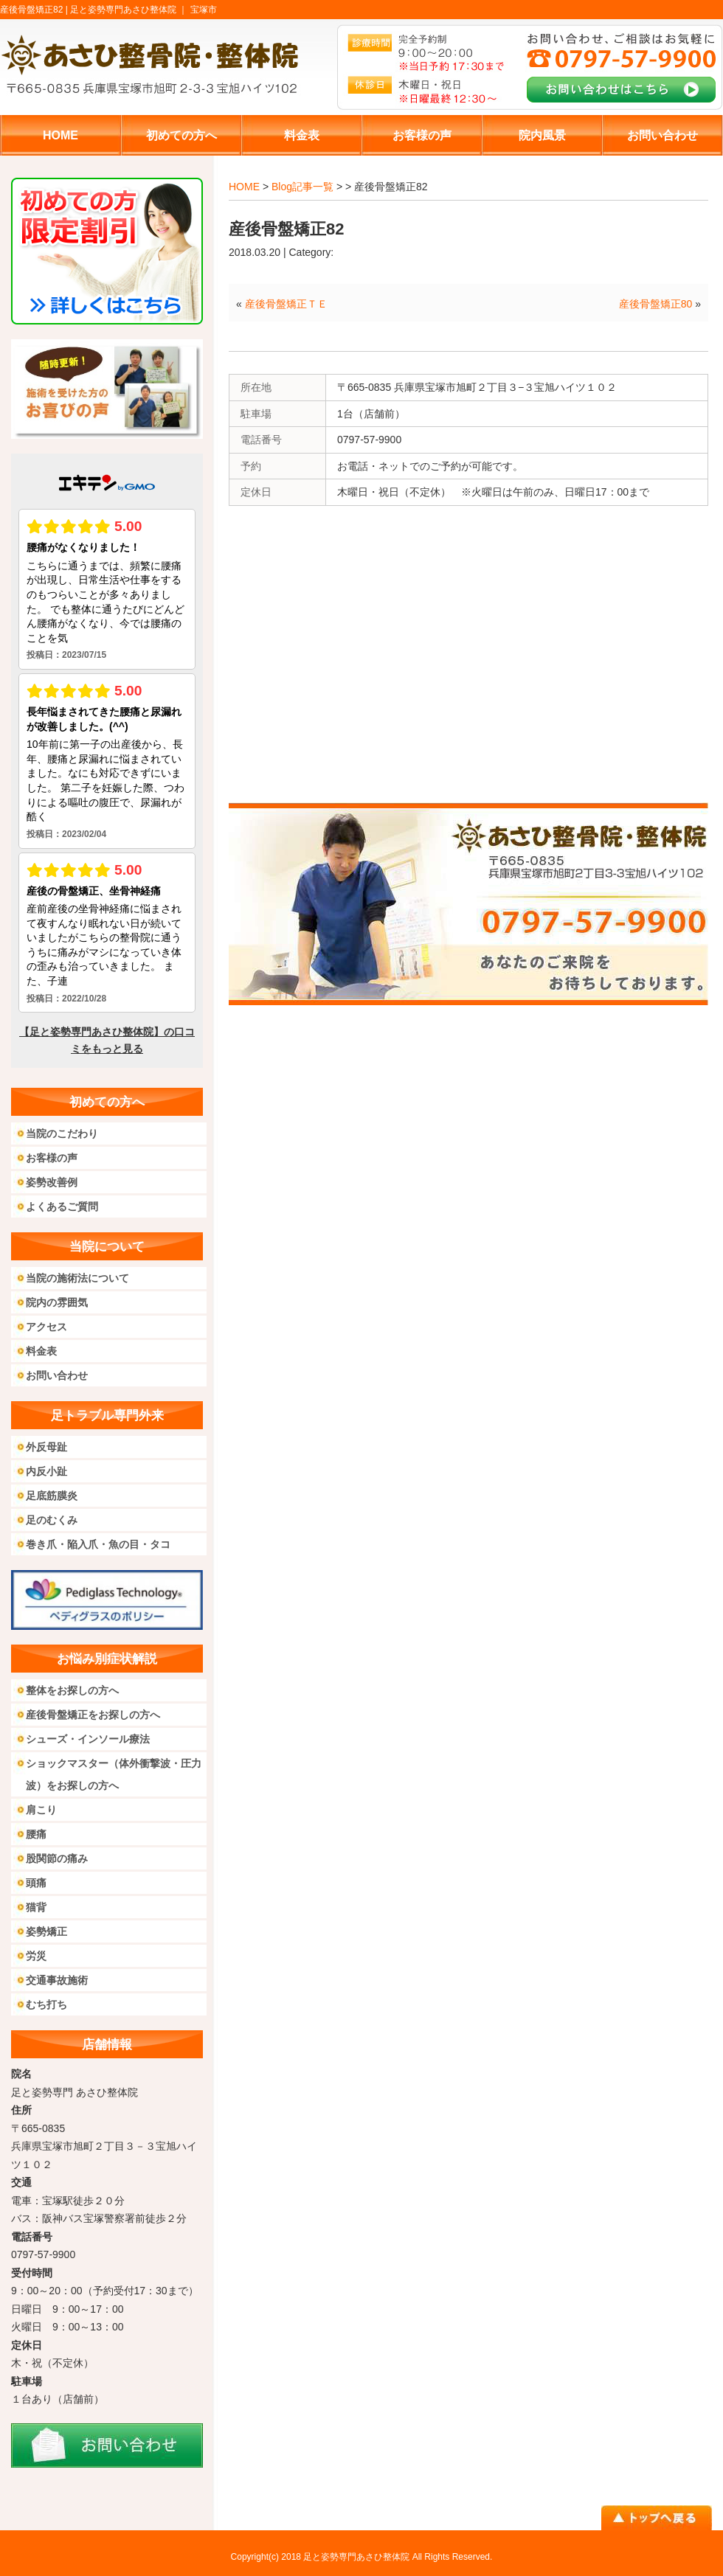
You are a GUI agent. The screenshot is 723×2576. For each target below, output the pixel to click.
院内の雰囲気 (57, 1302)
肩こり (41, 1810)
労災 (36, 1956)
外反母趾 (46, 1447)
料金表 (41, 1351)
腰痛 (36, 1834)
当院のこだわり (62, 1133)
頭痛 (36, 1883)
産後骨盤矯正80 (656, 304)
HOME (244, 186)
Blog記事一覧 (302, 186)
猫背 (36, 1907)
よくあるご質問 (62, 1206)
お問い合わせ (57, 1375)
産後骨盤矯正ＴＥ (286, 304)
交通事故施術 (57, 1980)
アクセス (46, 1327)
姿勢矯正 (46, 1931)
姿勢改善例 (51, 1182)
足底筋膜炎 (51, 1495)
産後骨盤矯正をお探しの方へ (93, 1715)
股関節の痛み (57, 1858)
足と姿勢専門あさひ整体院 (356, 2557)
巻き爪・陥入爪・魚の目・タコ (98, 1544)
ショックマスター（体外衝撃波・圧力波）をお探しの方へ (113, 1774)
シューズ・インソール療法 (88, 1739)
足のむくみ (51, 1520)
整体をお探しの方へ (72, 1690)
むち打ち (46, 2004)
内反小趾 (46, 1471)
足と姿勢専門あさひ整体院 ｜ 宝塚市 (143, 9)
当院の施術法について (77, 1278)
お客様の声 (51, 1158)
